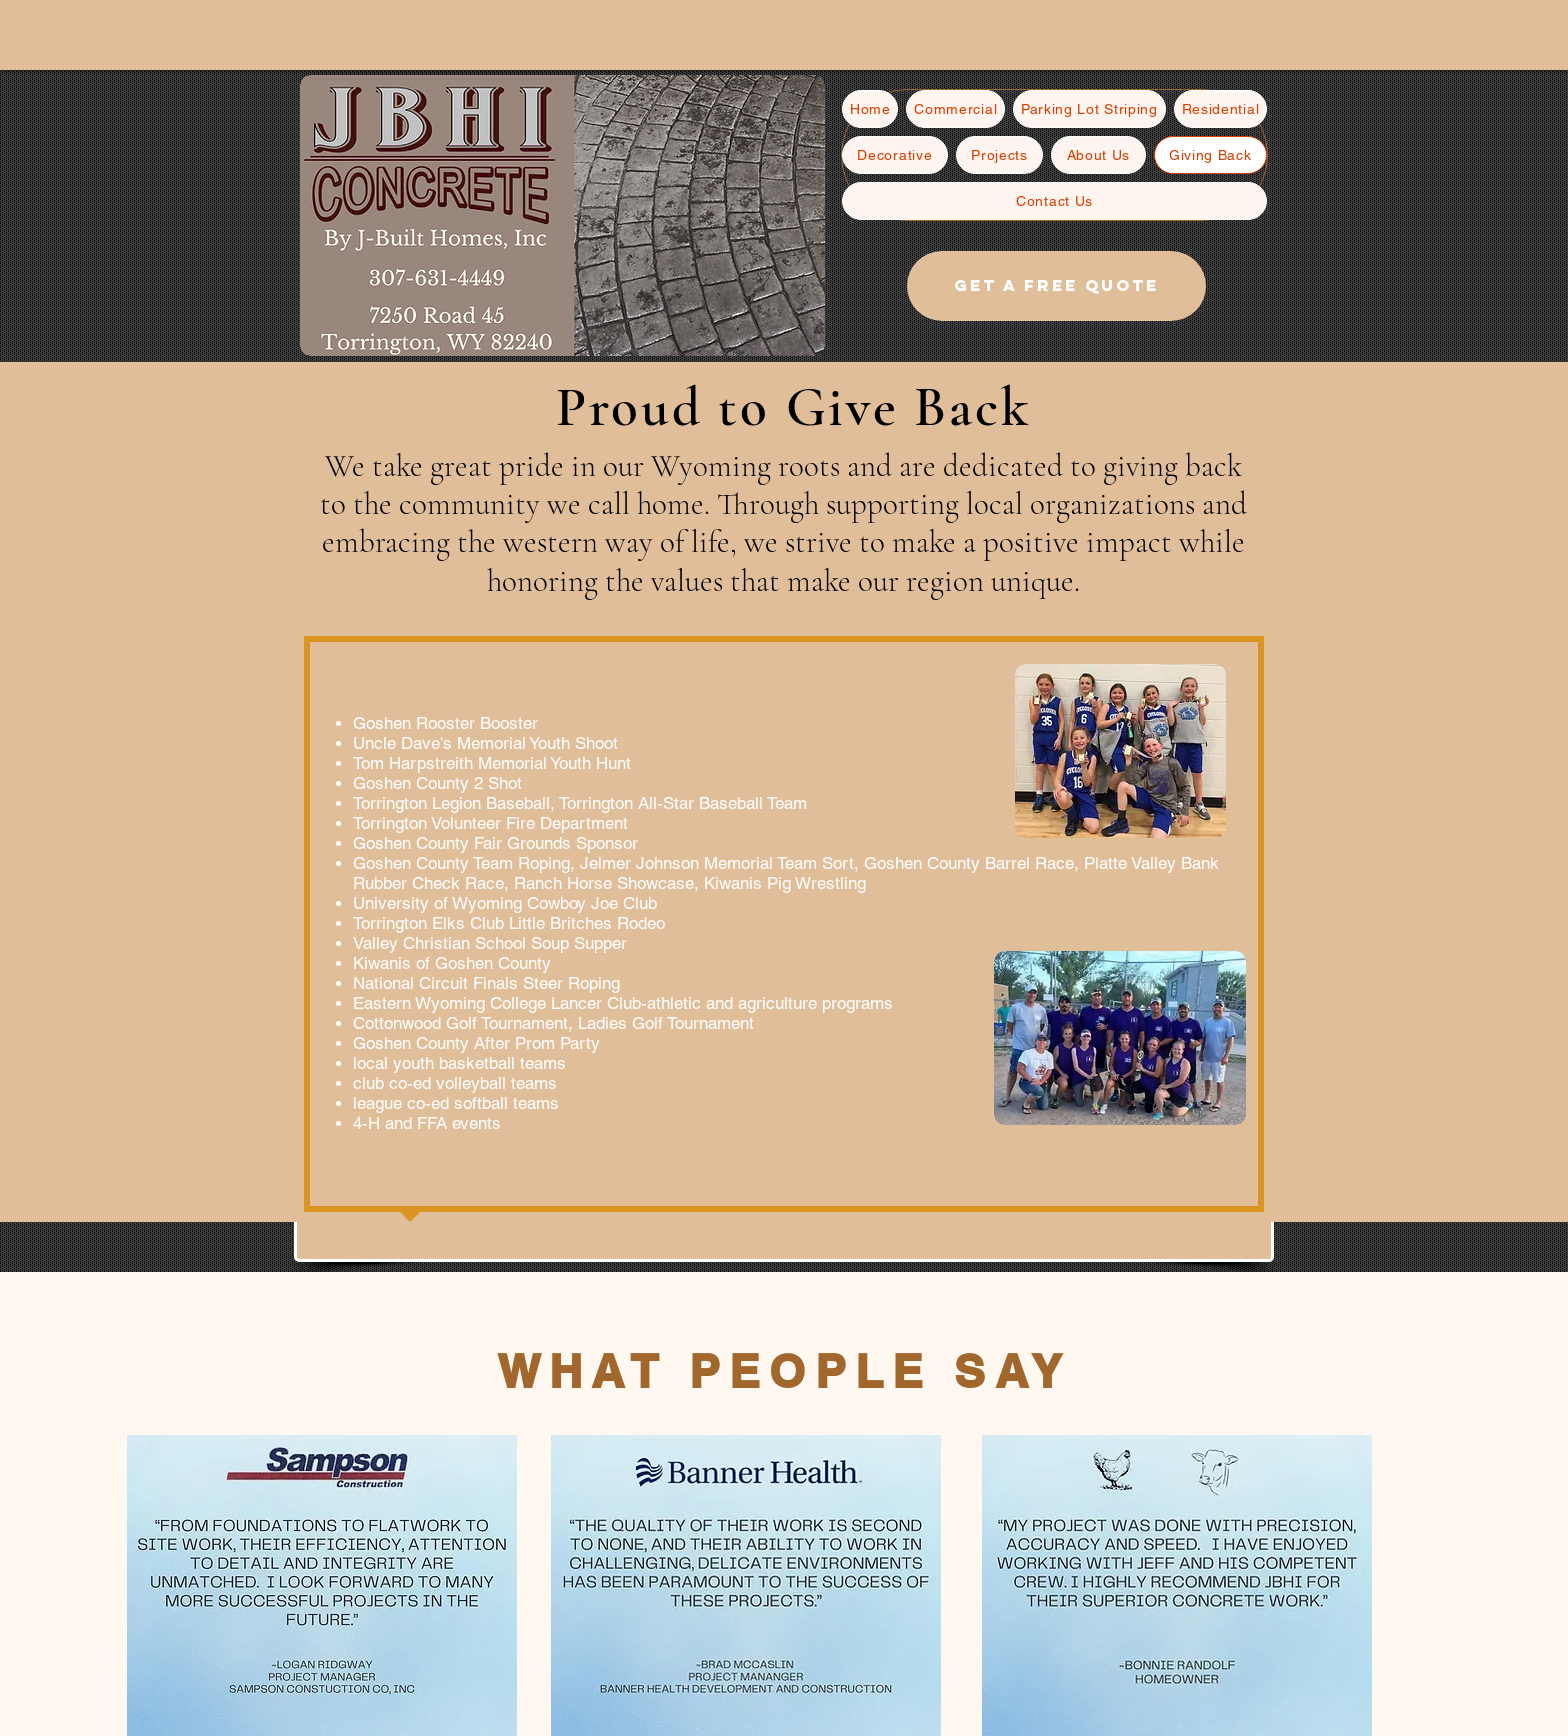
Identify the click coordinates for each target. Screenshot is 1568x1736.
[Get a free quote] (1056, 286)
